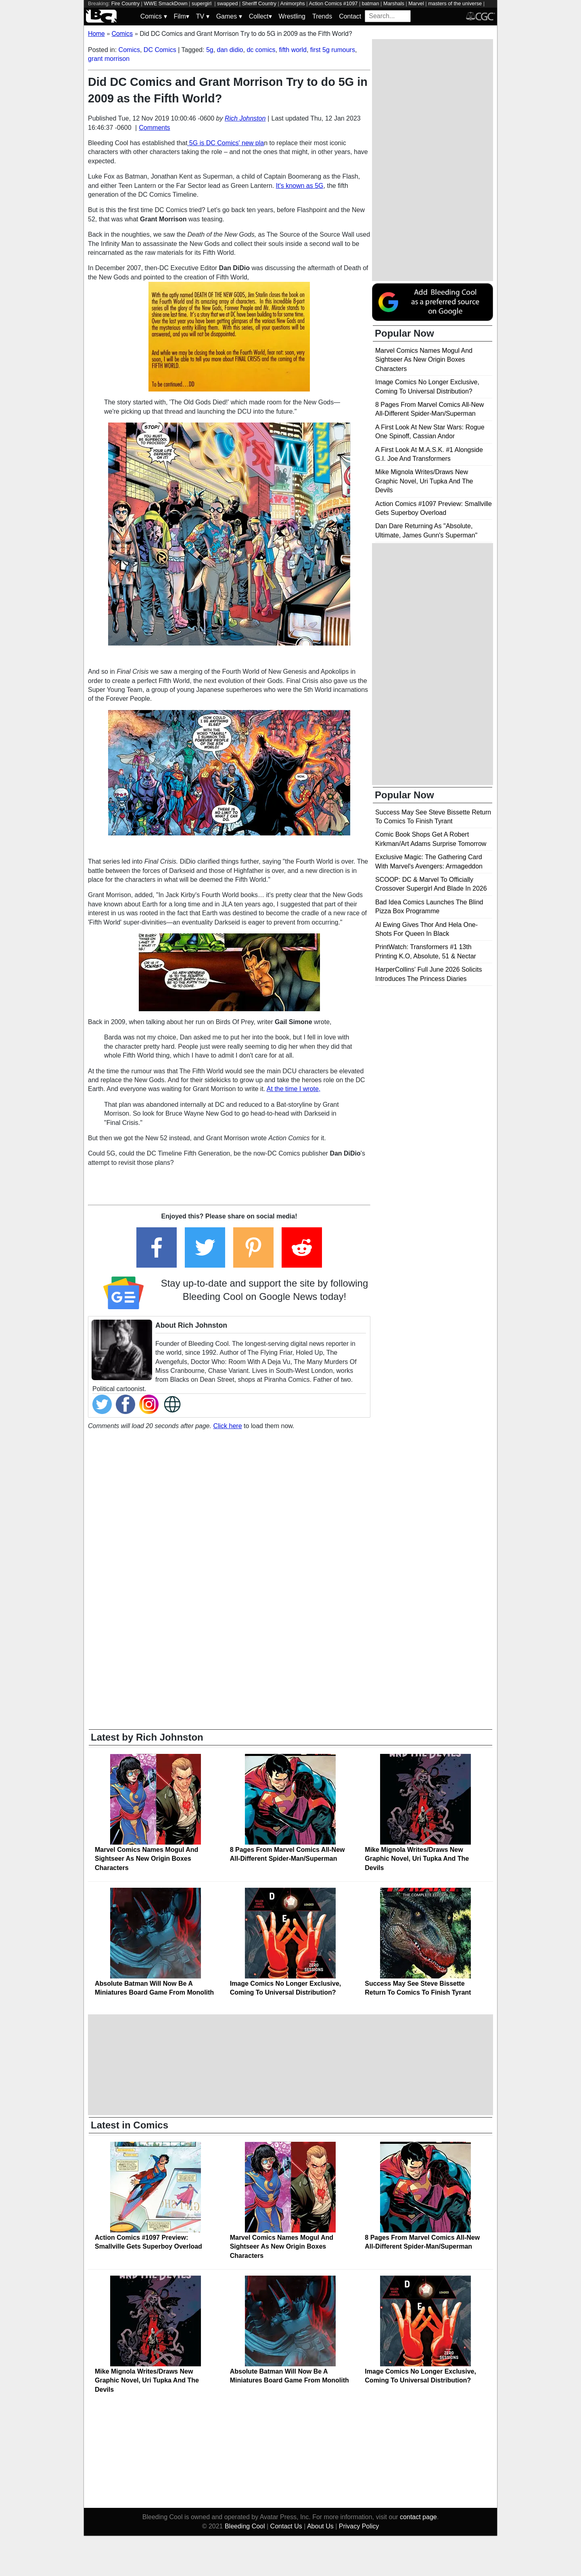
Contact (350, 16)
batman (370, 3)
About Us (320, 2526)
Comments (154, 127)
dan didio (230, 49)
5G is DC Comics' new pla (225, 143)
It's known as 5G (300, 185)
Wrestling (292, 16)
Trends (322, 16)
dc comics (261, 49)
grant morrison (109, 58)
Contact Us (286, 2526)
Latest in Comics (129, 2125)
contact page (418, 2517)
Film (181, 16)
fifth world (292, 49)
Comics (153, 16)
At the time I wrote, (293, 1088)
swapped (227, 3)
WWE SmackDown (165, 3)
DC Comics (160, 49)
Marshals (393, 3)
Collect (260, 16)
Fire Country (125, 3)
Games (229, 16)
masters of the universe (455, 3)
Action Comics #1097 (333, 3)
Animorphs (292, 3)
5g (209, 49)
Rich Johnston (245, 118)
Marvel (416, 3)
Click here (227, 1425)
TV (202, 16)
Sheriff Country (259, 3)
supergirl (202, 3)
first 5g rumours (332, 49)
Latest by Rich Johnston (147, 1737)
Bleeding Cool (245, 2526)
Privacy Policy (359, 2526)
